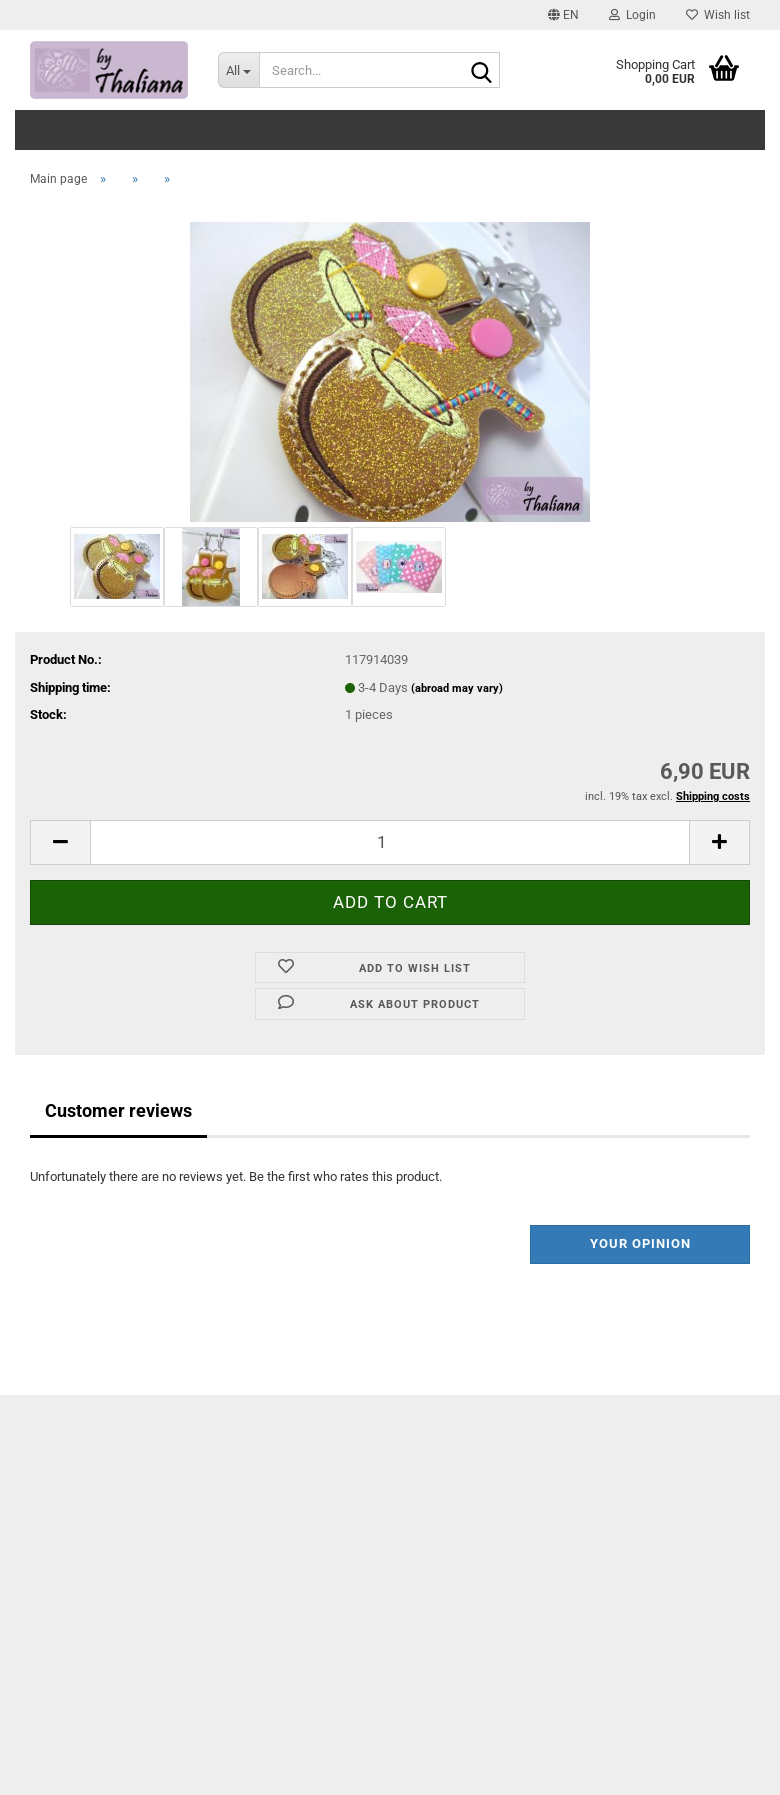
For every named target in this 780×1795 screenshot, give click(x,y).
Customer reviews (118, 1110)
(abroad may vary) (457, 688)
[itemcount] (390, 842)
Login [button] (632, 15)
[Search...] (239, 70)
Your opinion (640, 1243)
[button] (563, 15)
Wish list (718, 15)
